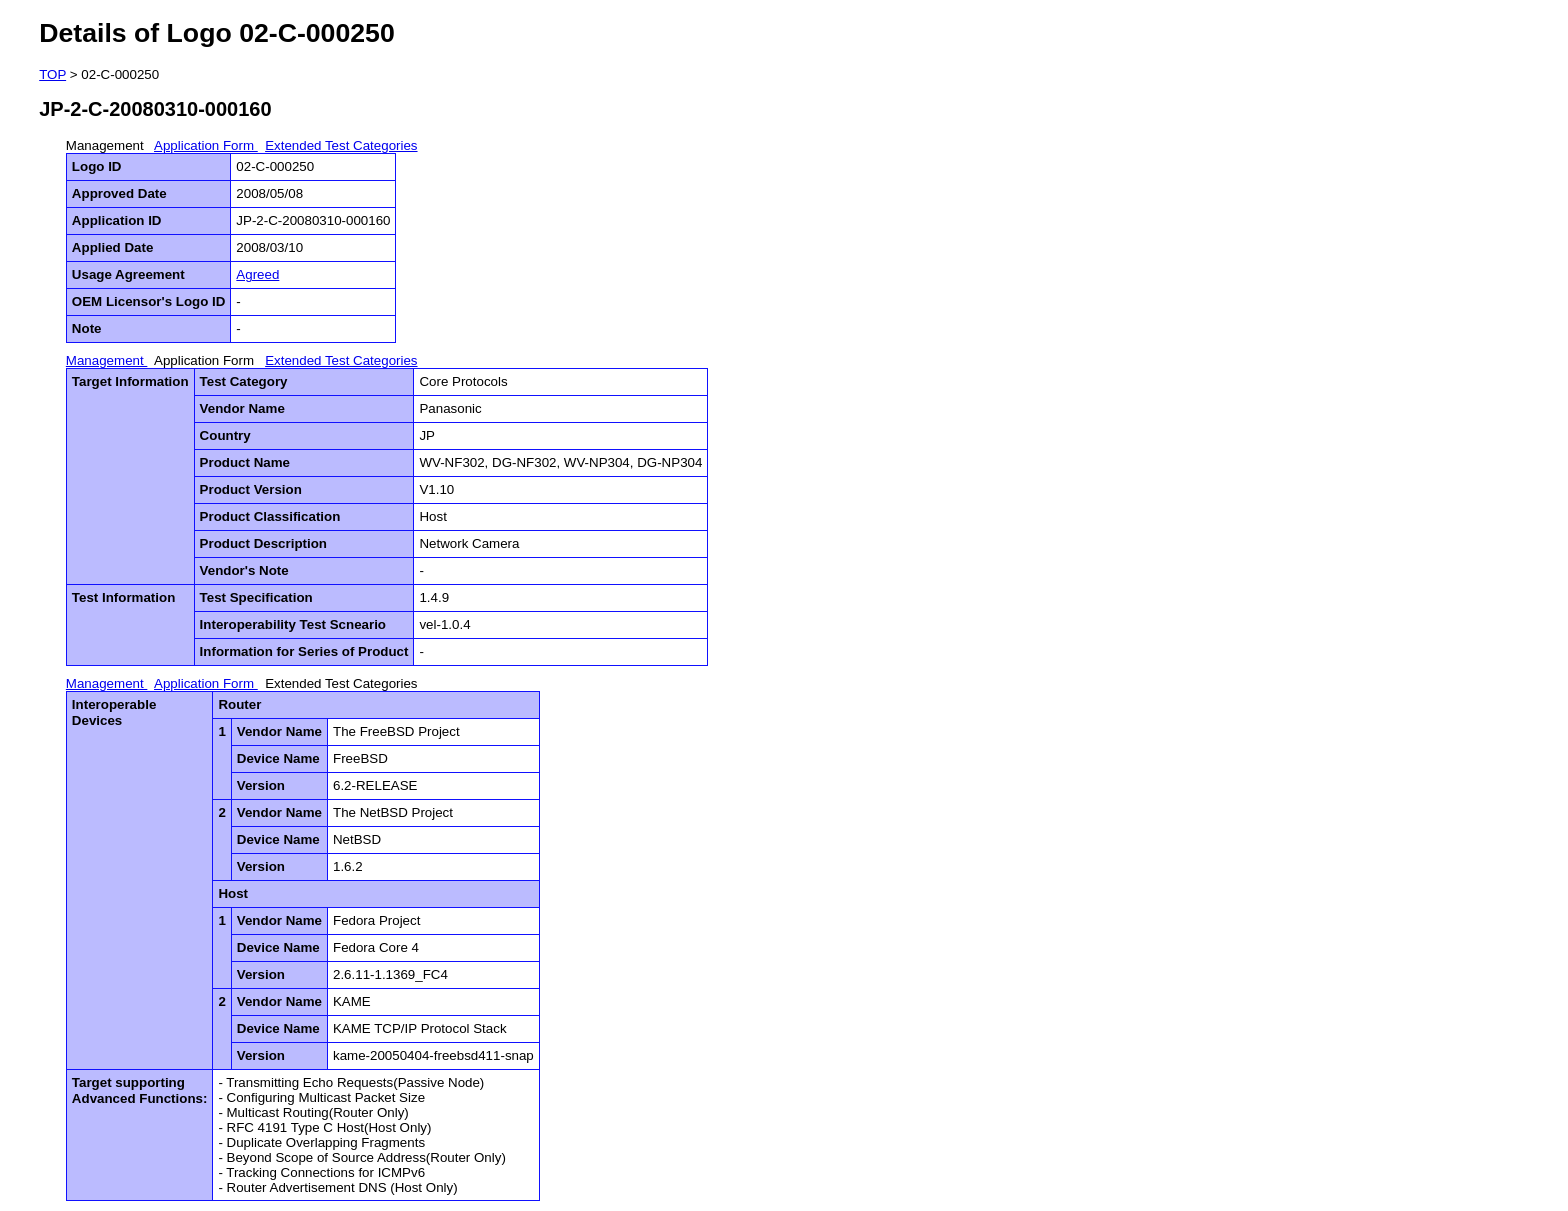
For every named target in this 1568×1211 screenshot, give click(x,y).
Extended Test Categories (341, 145)
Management (107, 145)
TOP (52, 74)
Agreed (257, 274)
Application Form (206, 145)
